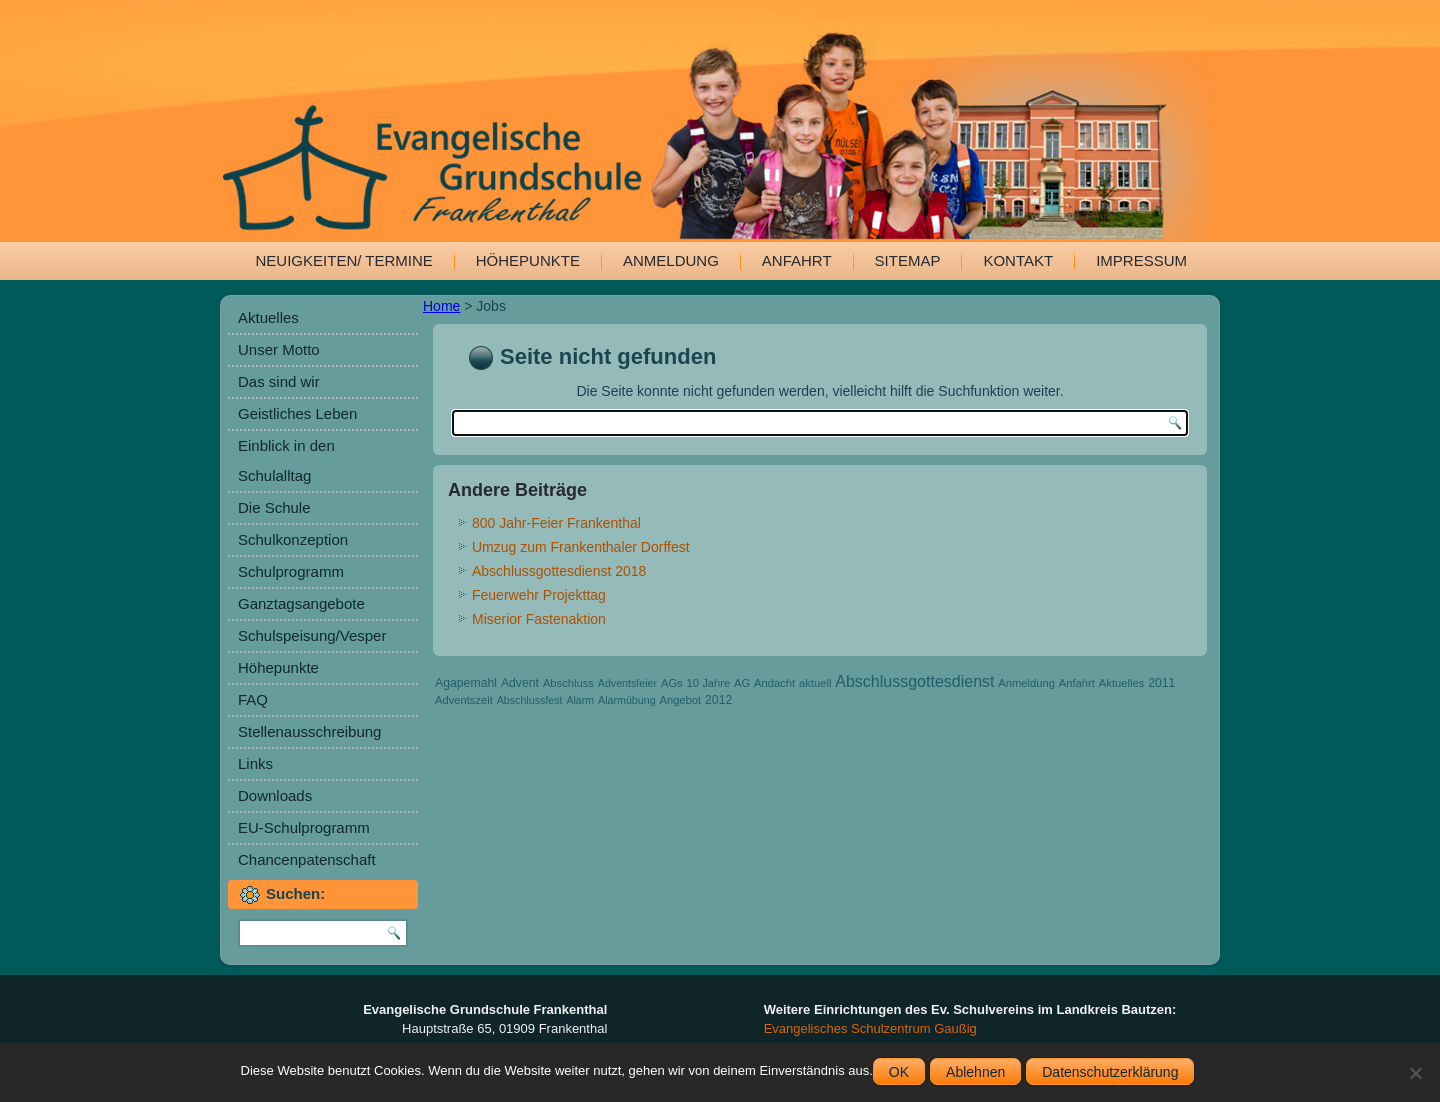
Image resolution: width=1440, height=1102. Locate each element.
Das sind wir (279, 381)
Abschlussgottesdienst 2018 (559, 571)
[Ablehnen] (1415, 1073)
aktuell (815, 683)
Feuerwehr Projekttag (539, 595)
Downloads (275, 795)
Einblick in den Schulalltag (286, 460)
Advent (520, 683)
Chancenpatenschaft (307, 859)
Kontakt (1018, 260)
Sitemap (908, 260)
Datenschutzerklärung (1110, 1072)
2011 (1161, 683)
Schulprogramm (291, 571)
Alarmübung (626, 700)
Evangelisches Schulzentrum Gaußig (870, 1028)
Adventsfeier (627, 683)
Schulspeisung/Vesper (312, 635)
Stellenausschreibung (309, 731)
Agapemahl (466, 683)
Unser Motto (279, 349)
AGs (672, 683)
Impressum (1141, 260)
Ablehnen (975, 1072)
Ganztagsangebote (301, 603)
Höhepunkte (528, 260)
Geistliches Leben (297, 413)
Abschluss (568, 683)
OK (899, 1072)
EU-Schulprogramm (304, 827)
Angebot (680, 700)
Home (441, 306)
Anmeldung (671, 260)
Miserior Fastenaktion (539, 619)
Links (255, 763)
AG (742, 683)
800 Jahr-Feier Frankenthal (556, 523)
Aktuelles (268, 317)
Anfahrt (797, 260)
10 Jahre (709, 683)
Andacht (774, 683)
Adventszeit (464, 700)
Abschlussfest (530, 700)
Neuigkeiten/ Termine (344, 260)
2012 (718, 700)
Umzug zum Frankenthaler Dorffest (581, 547)
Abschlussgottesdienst (914, 681)
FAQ (253, 699)
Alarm (580, 700)
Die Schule (274, 507)
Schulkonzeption (293, 539)
